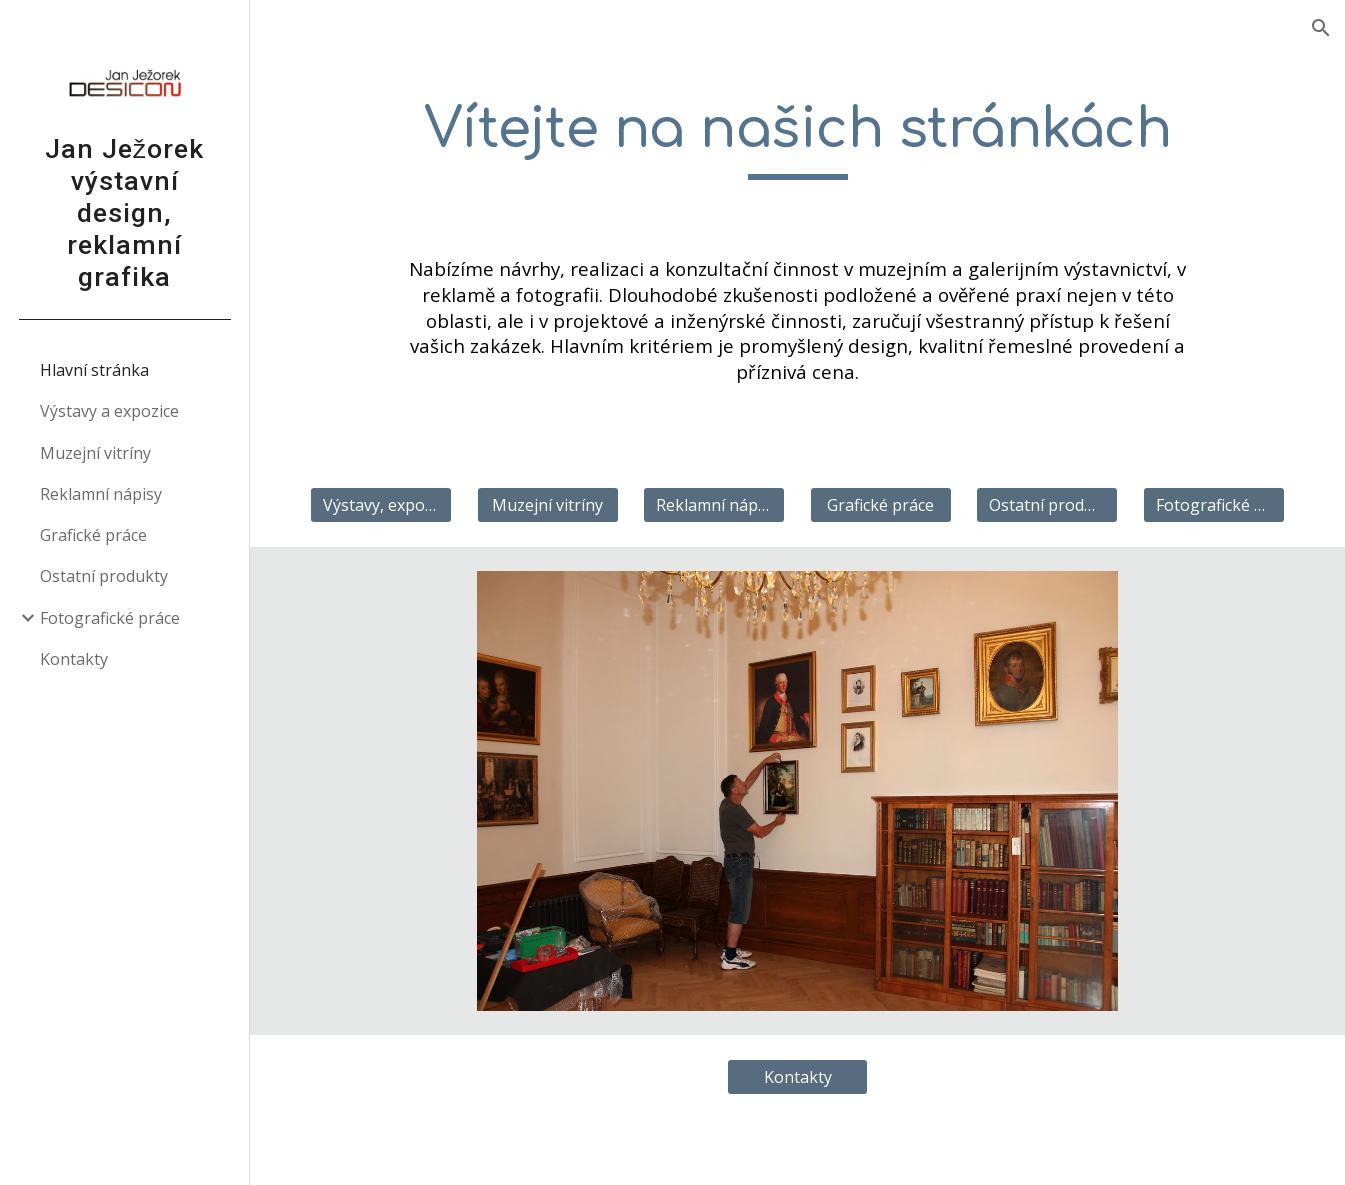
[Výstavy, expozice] (381, 505)
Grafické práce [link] (93, 535)
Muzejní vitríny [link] (95, 453)
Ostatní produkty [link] (104, 576)
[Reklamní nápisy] (714, 505)
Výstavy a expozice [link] (109, 411)
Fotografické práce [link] (110, 618)
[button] (1321, 28)
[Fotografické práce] (1214, 505)
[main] (798, 139)
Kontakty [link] (74, 659)
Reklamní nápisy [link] (101, 494)
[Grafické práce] (881, 505)
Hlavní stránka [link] (94, 370)
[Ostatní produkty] (1047, 505)
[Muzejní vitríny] (548, 505)
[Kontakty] (798, 1077)
